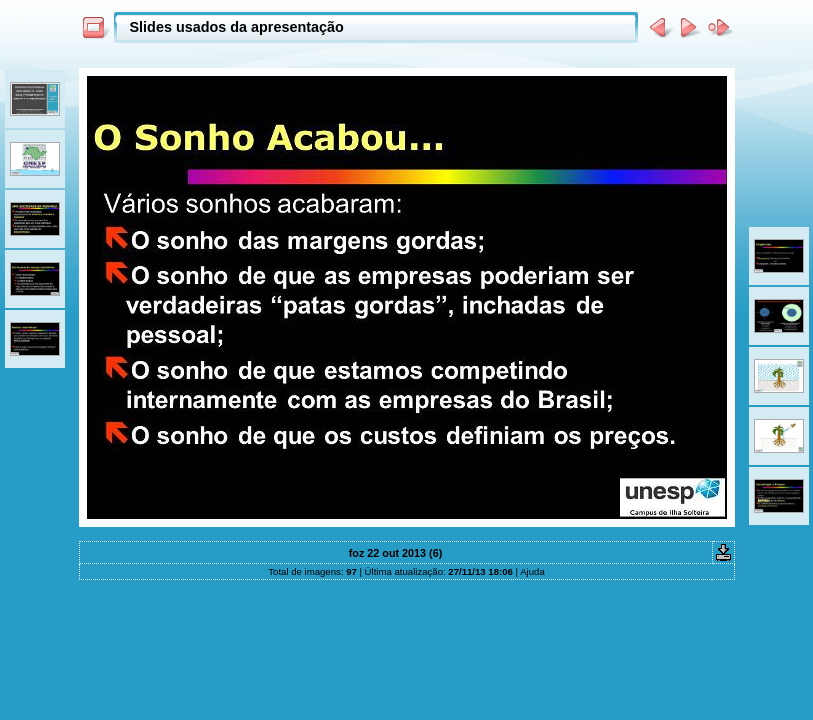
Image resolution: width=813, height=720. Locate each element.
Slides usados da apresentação (237, 27)
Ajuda (532, 571)
